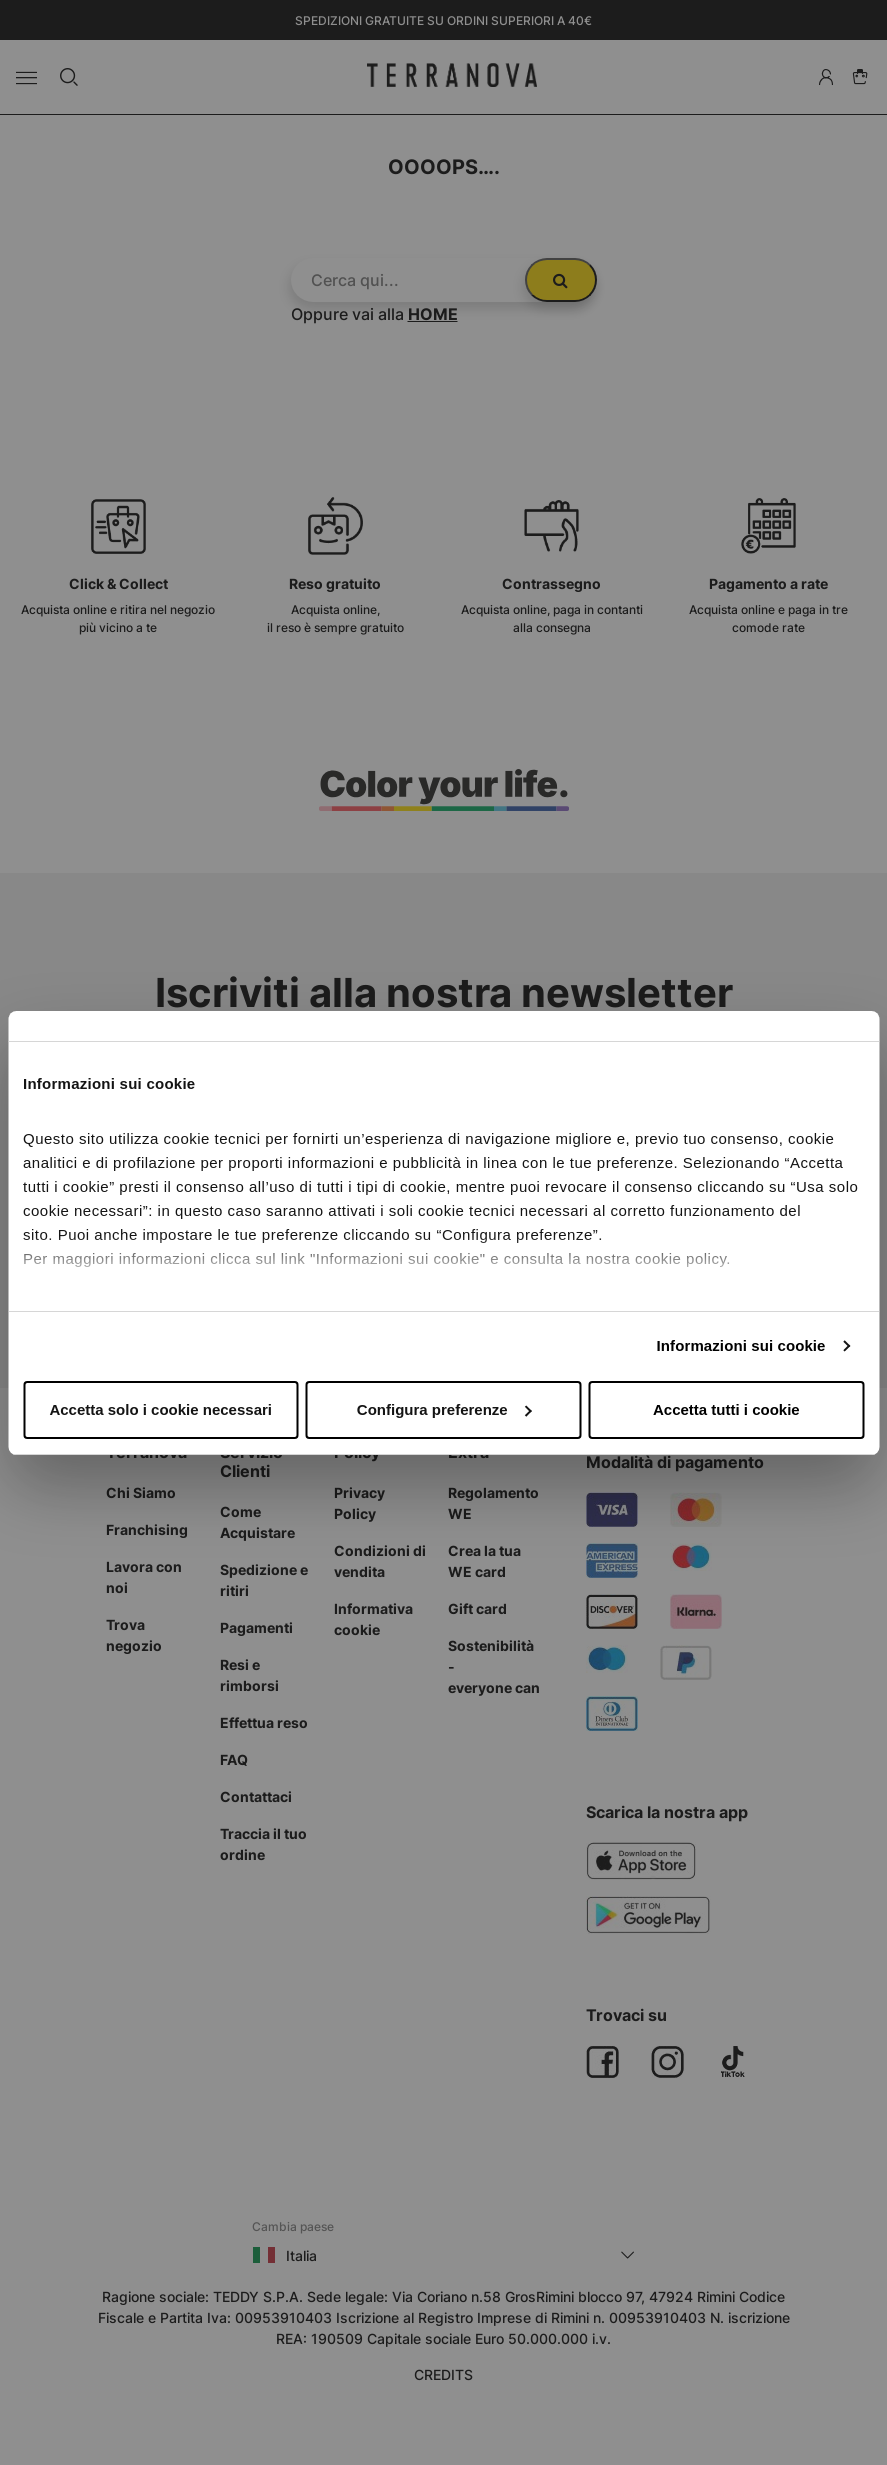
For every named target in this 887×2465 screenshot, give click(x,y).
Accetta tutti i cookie (726, 1409)
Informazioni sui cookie (741, 1345)
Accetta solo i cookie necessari (160, 1409)
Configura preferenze (444, 1409)
